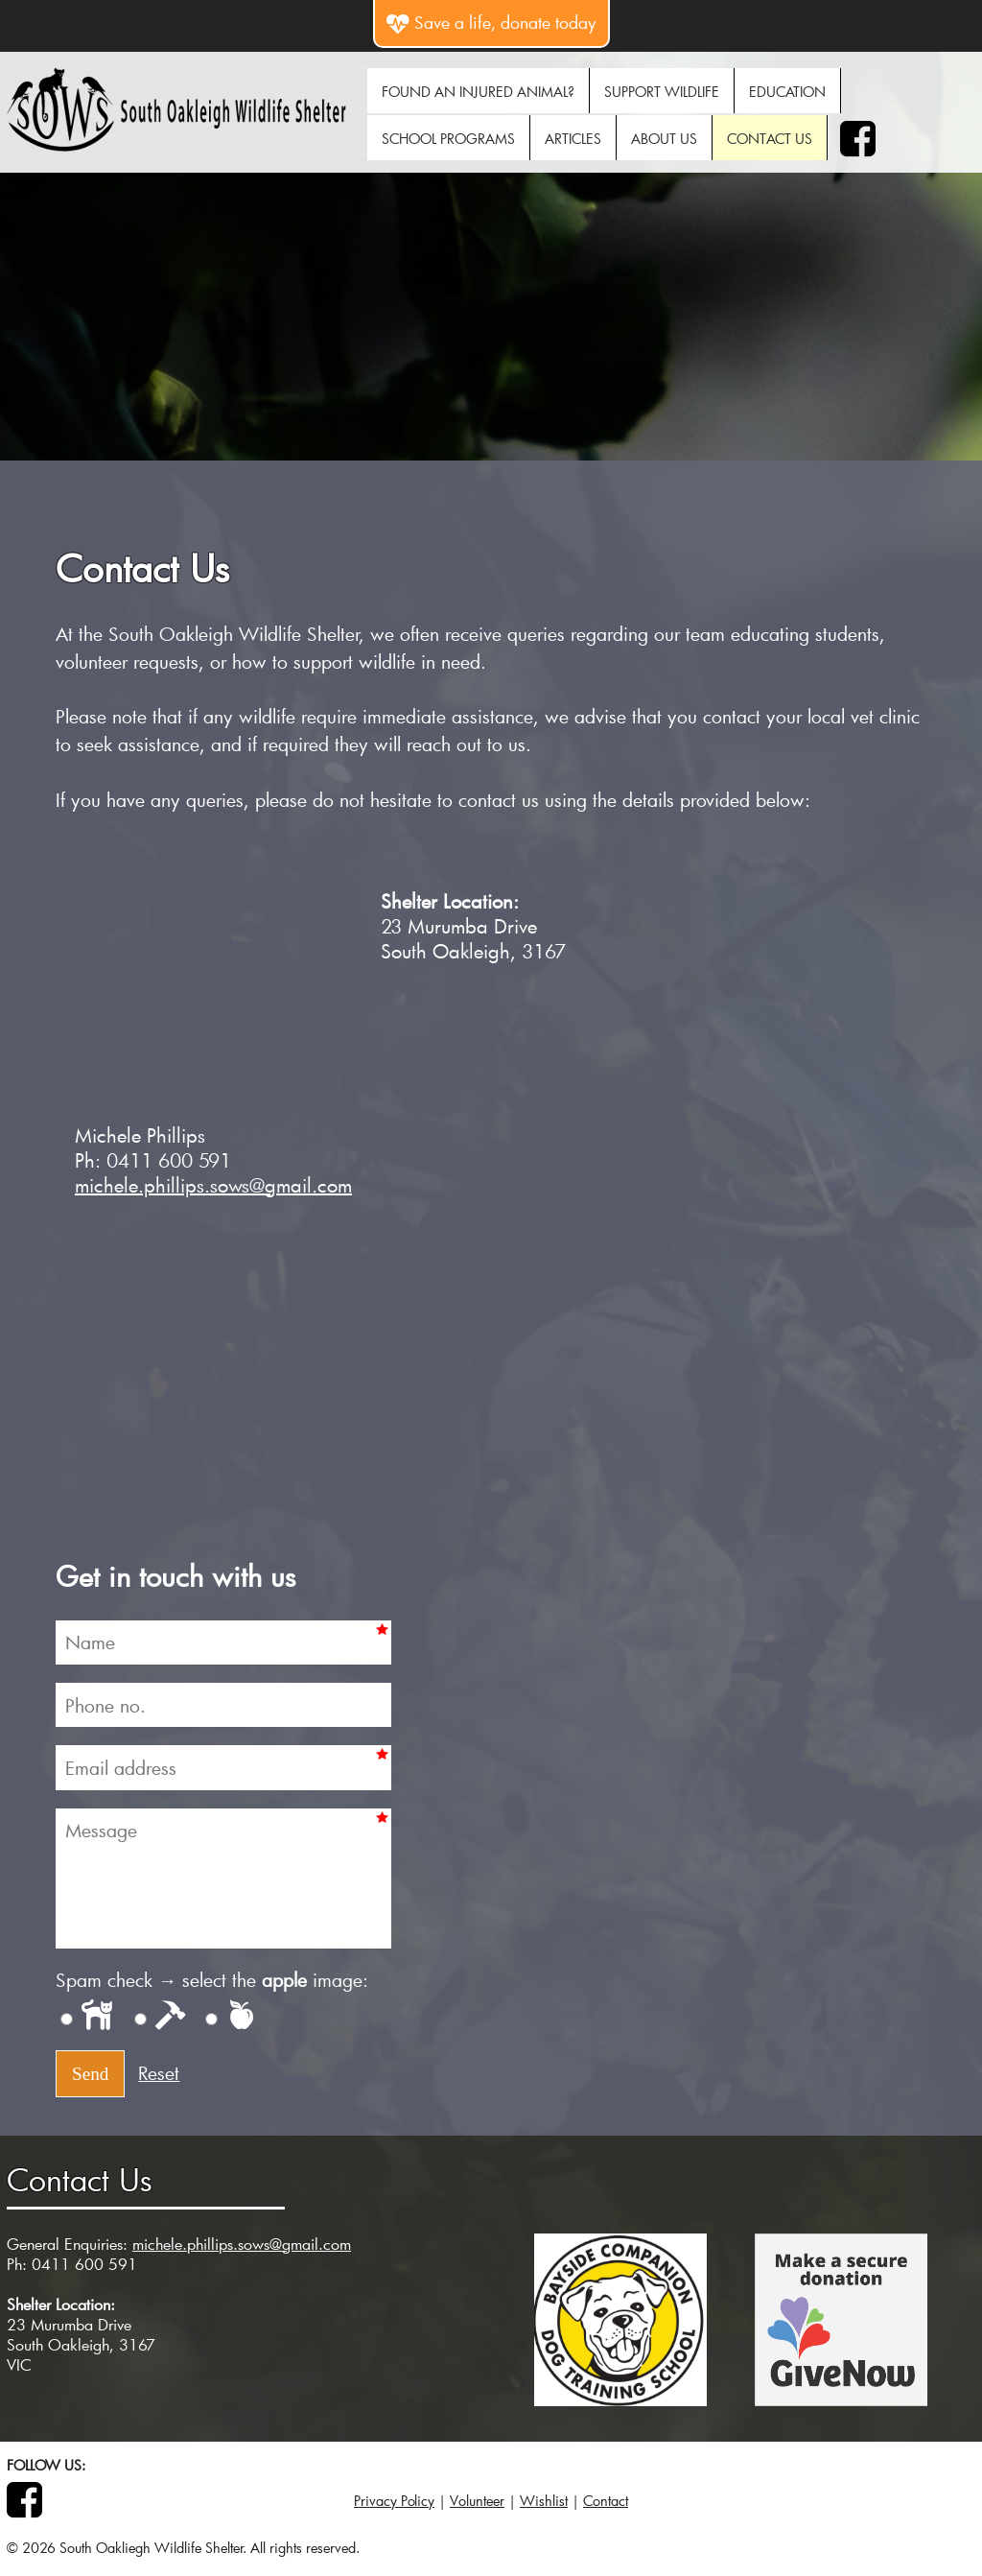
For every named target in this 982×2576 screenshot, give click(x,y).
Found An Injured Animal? (478, 92)
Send (90, 2074)
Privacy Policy (394, 2501)
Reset (158, 2073)
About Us (664, 139)
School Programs (448, 139)
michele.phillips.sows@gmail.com (213, 1184)
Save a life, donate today (491, 23)
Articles (573, 139)
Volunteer (477, 2501)
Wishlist (544, 2501)
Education (787, 92)
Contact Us (769, 139)
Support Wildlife (661, 92)
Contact (605, 2501)
